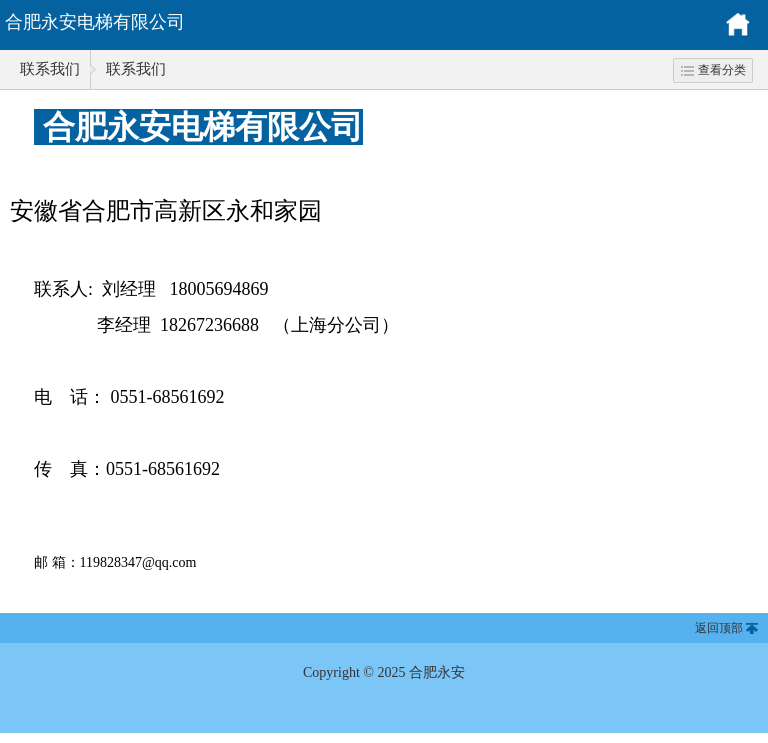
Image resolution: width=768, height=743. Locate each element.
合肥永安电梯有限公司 (95, 22)
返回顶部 (719, 628)
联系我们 (50, 69)
